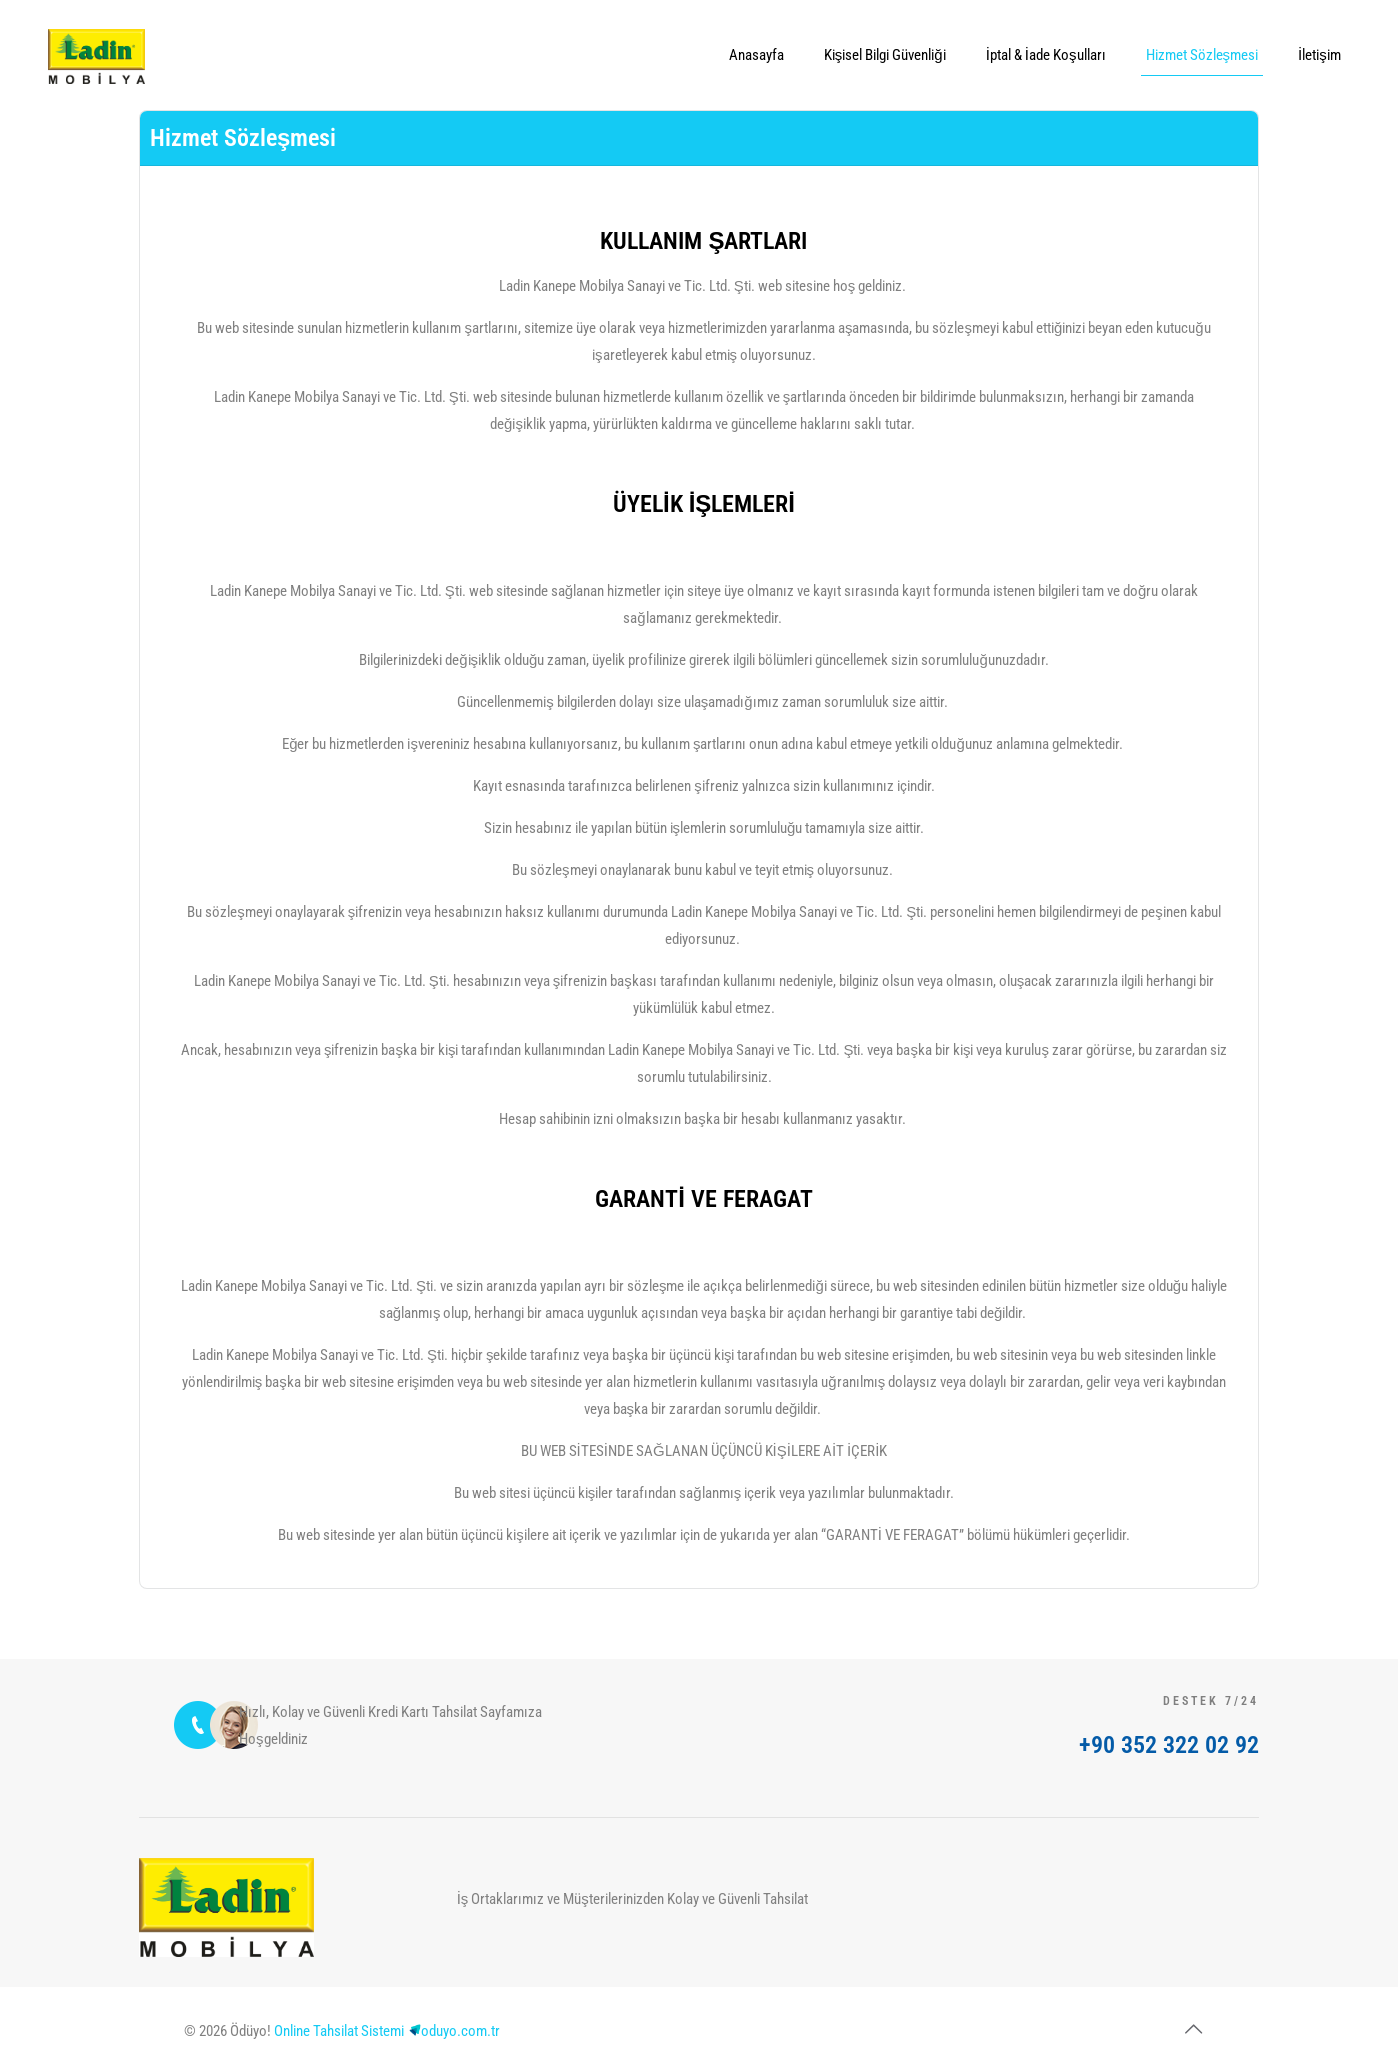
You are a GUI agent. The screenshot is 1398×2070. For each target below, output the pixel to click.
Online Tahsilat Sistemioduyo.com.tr (387, 2031)
